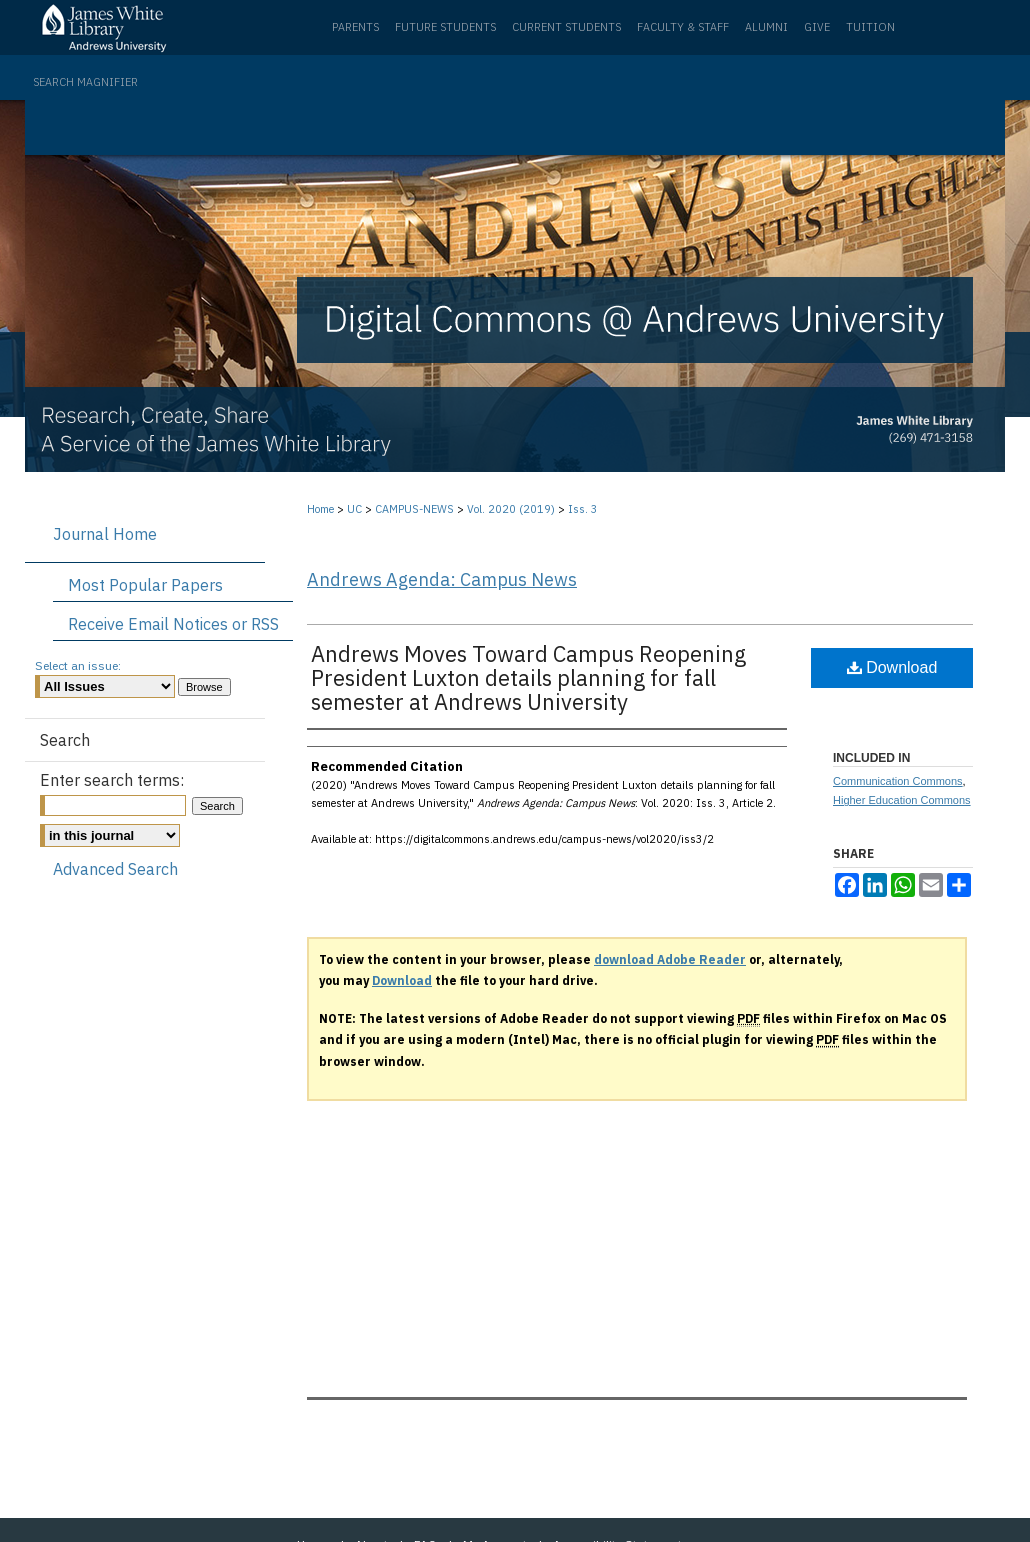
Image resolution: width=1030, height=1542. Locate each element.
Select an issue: (78, 665)
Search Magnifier (85, 82)
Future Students (445, 27)
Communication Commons (898, 781)
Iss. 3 (583, 509)
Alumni (766, 27)
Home (320, 509)
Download (892, 667)
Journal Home (105, 534)
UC (354, 509)
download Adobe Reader (670, 959)
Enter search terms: (112, 780)
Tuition (870, 27)
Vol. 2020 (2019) (511, 509)
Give (817, 27)
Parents (355, 27)
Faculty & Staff (683, 27)
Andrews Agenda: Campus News (442, 579)
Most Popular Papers (145, 585)
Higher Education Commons (902, 800)
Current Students (566, 27)
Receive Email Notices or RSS (173, 624)
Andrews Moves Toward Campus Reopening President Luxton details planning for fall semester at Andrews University (528, 677)
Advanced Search (115, 869)
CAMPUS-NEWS (414, 509)
